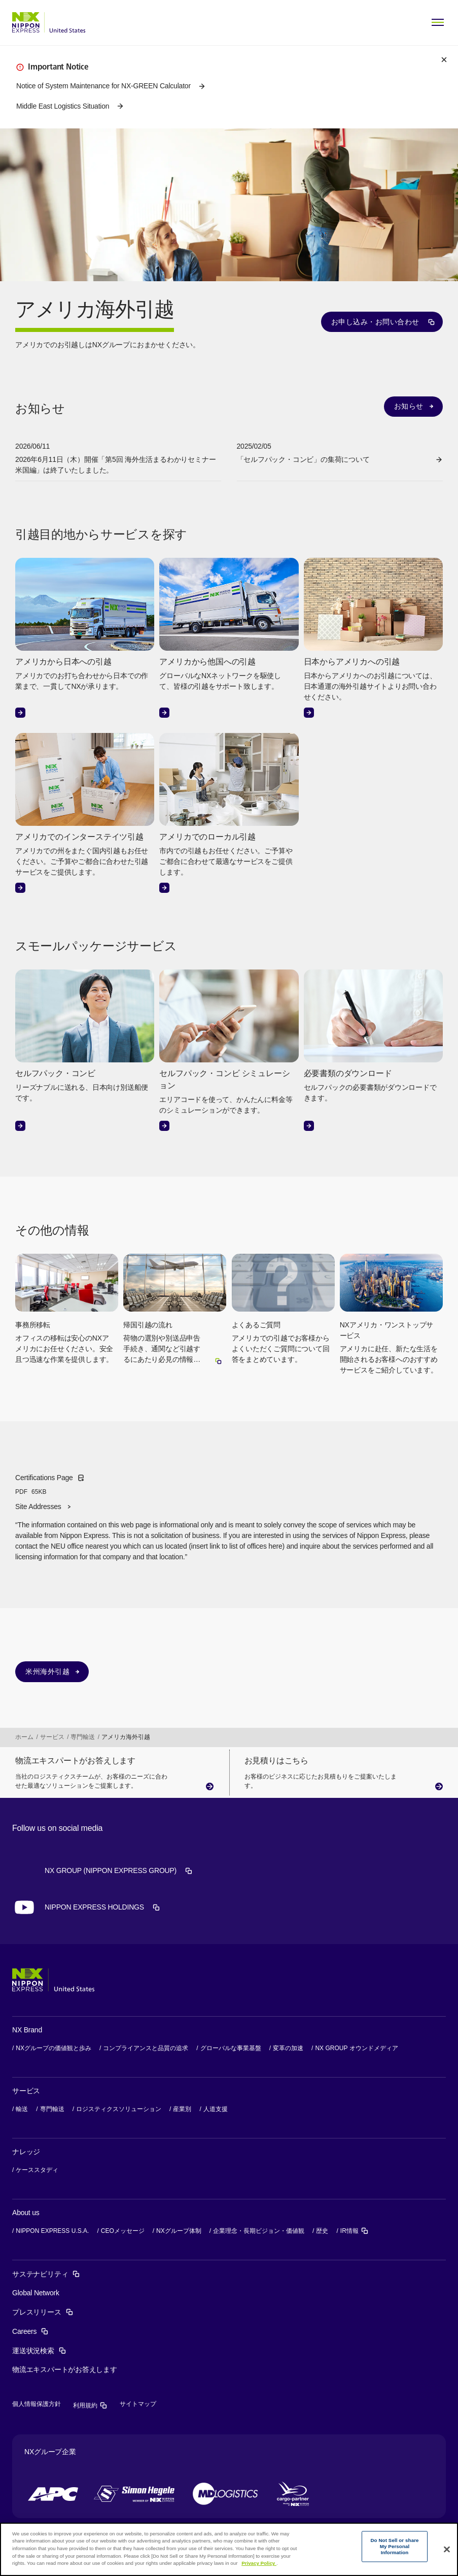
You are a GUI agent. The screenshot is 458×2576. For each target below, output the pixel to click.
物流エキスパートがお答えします (64, 2369)
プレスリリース (43, 2312)
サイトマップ (138, 2403)
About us (26, 2213)
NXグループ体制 (178, 2230)
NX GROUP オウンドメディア (356, 2048)
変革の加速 (288, 2048)
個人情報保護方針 (36, 2403)
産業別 (182, 2109)
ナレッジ (26, 2152)
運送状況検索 (39, 2351)
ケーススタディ (37, 2169)
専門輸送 (83, 1737)
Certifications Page (50, 1485)
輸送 (22, 2109)
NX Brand (27, 2030)
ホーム (24, 1737)
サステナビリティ (46, 2274)
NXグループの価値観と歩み (53, 2048)
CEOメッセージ (123, 2230)
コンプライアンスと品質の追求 (145, 2048)
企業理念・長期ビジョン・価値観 (258, 2230)
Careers (30, 2331)
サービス (52, 1737)
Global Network (35, 2293)
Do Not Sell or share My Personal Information (394, 2546)
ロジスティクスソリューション (118, 2109)
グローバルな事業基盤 (230, 2048)
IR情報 (354, 2230)
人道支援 (215, 2109)
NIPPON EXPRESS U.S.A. (52, 2230)
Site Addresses (38, 1506)
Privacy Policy (258, 2563)
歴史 (322, 2230)
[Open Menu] (438, 22)
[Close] (447, 2549)
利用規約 (90, 2405)
